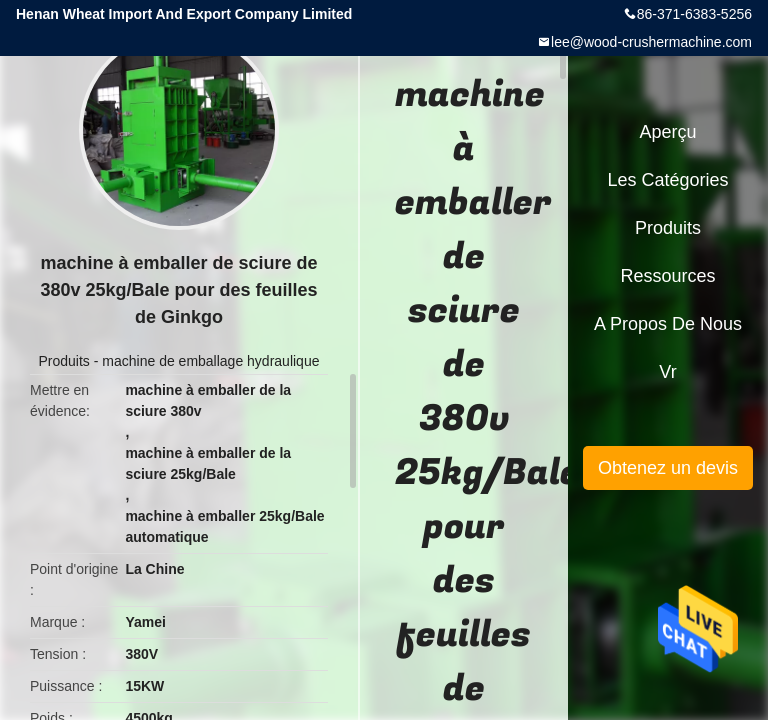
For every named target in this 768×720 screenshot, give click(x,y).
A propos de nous (668, 324)
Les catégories (667, 180)
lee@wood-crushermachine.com (651, 42)
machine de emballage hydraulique (210, 361)
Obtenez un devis (668, 468)
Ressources (667, 276)
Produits (64, 361)
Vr (667, 372)
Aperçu (667, 132)
